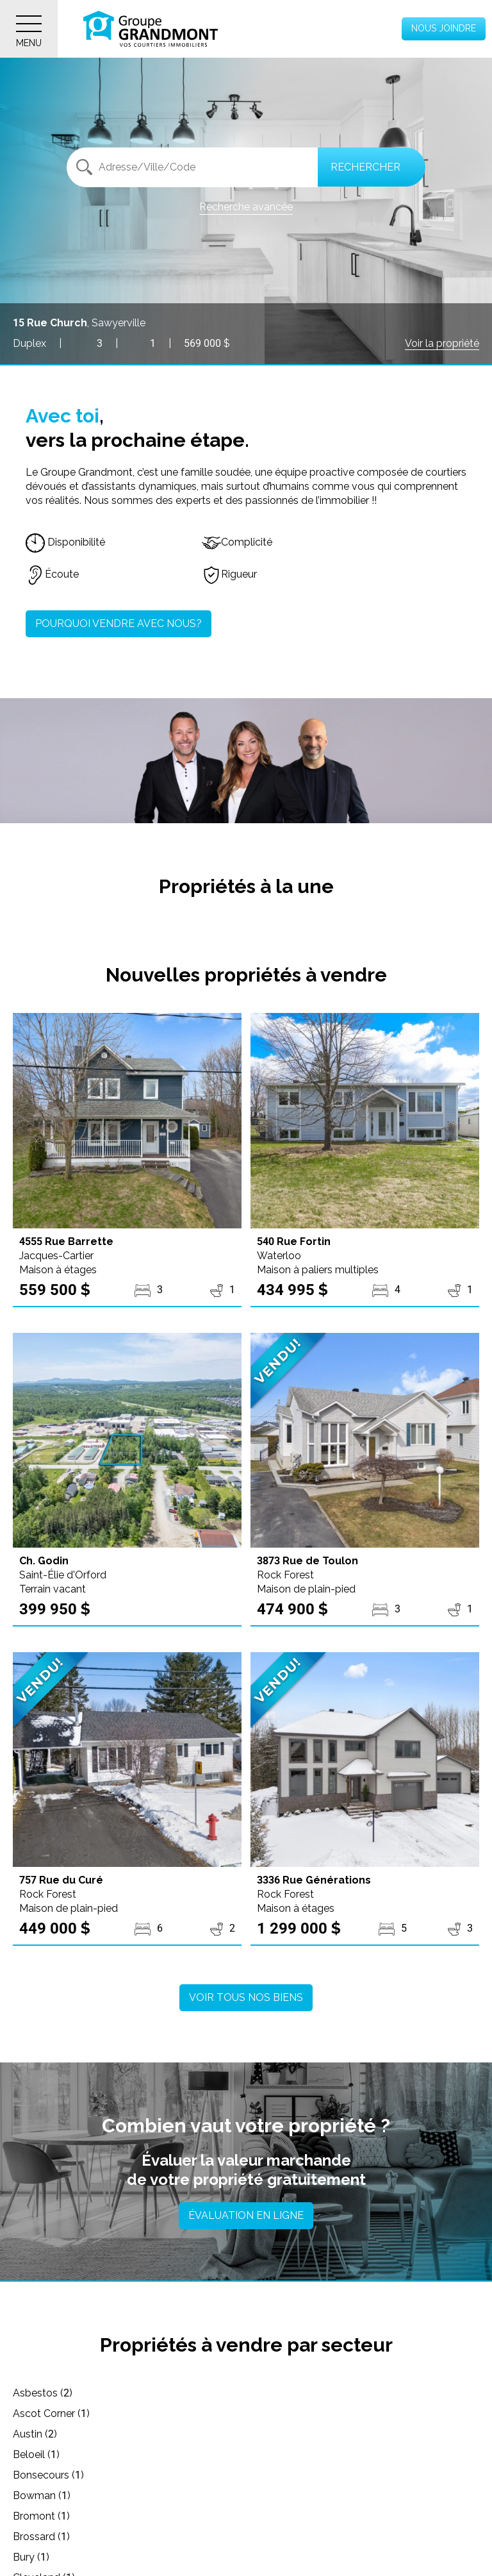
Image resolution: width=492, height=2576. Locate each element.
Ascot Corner (284, 2393)
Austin (35, 2413)
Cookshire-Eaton (60, 2516)
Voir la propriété (442, 343)
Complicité (237, 542)
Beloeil (269, 2413)
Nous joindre (443, 28)
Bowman (275, 2434)
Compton (276, 2495)
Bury (31, 2475)
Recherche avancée (246, 207)
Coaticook (44, 2495)
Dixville (270, 2536)
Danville (39, 2536)
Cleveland (277, 2475)
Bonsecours (48, 2434)
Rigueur (229, 574)
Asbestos (42, 2393)
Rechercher (365, 167)
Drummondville (57, 2557)
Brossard (274, 2454)
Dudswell (275, 2557)
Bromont (41, 2454)
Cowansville (282, 2516)
